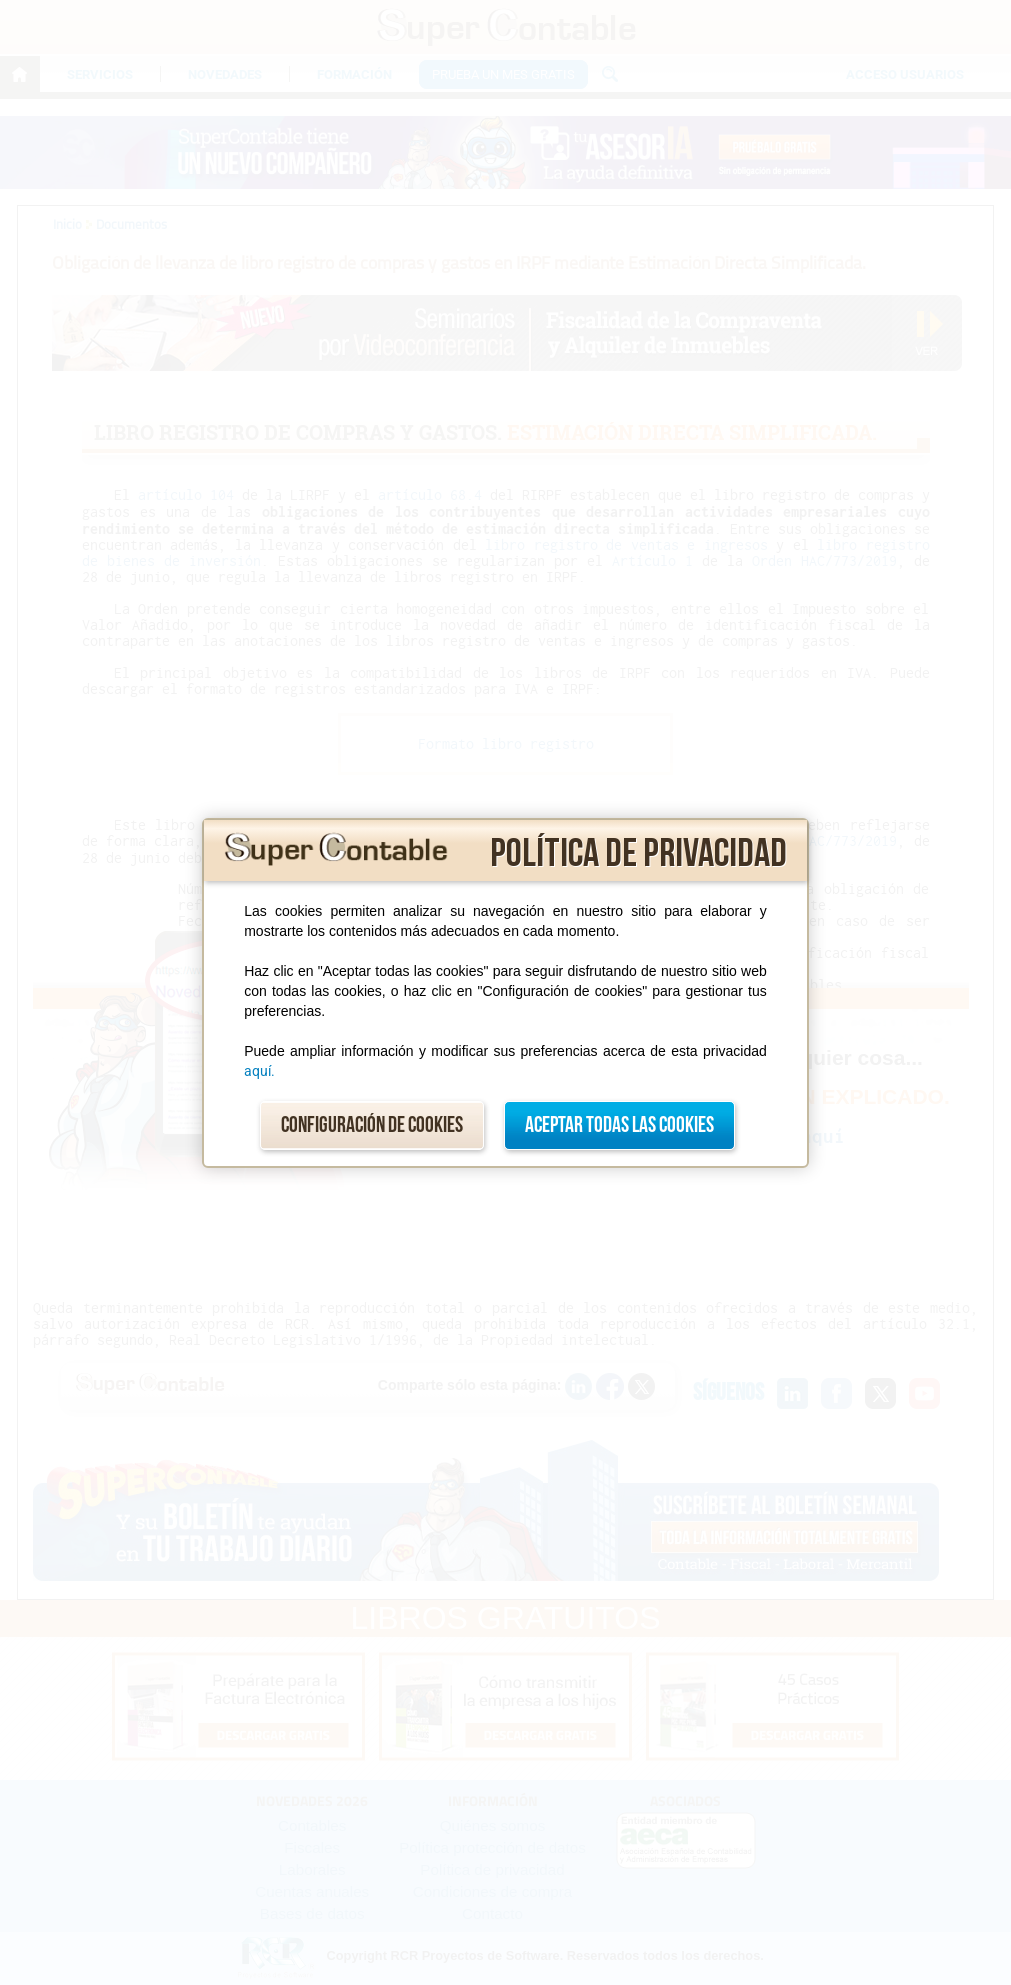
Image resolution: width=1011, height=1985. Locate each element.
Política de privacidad (638, 854)
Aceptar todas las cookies (619, 1125)
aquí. (259, 1071)
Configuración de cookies (372, 1125)
